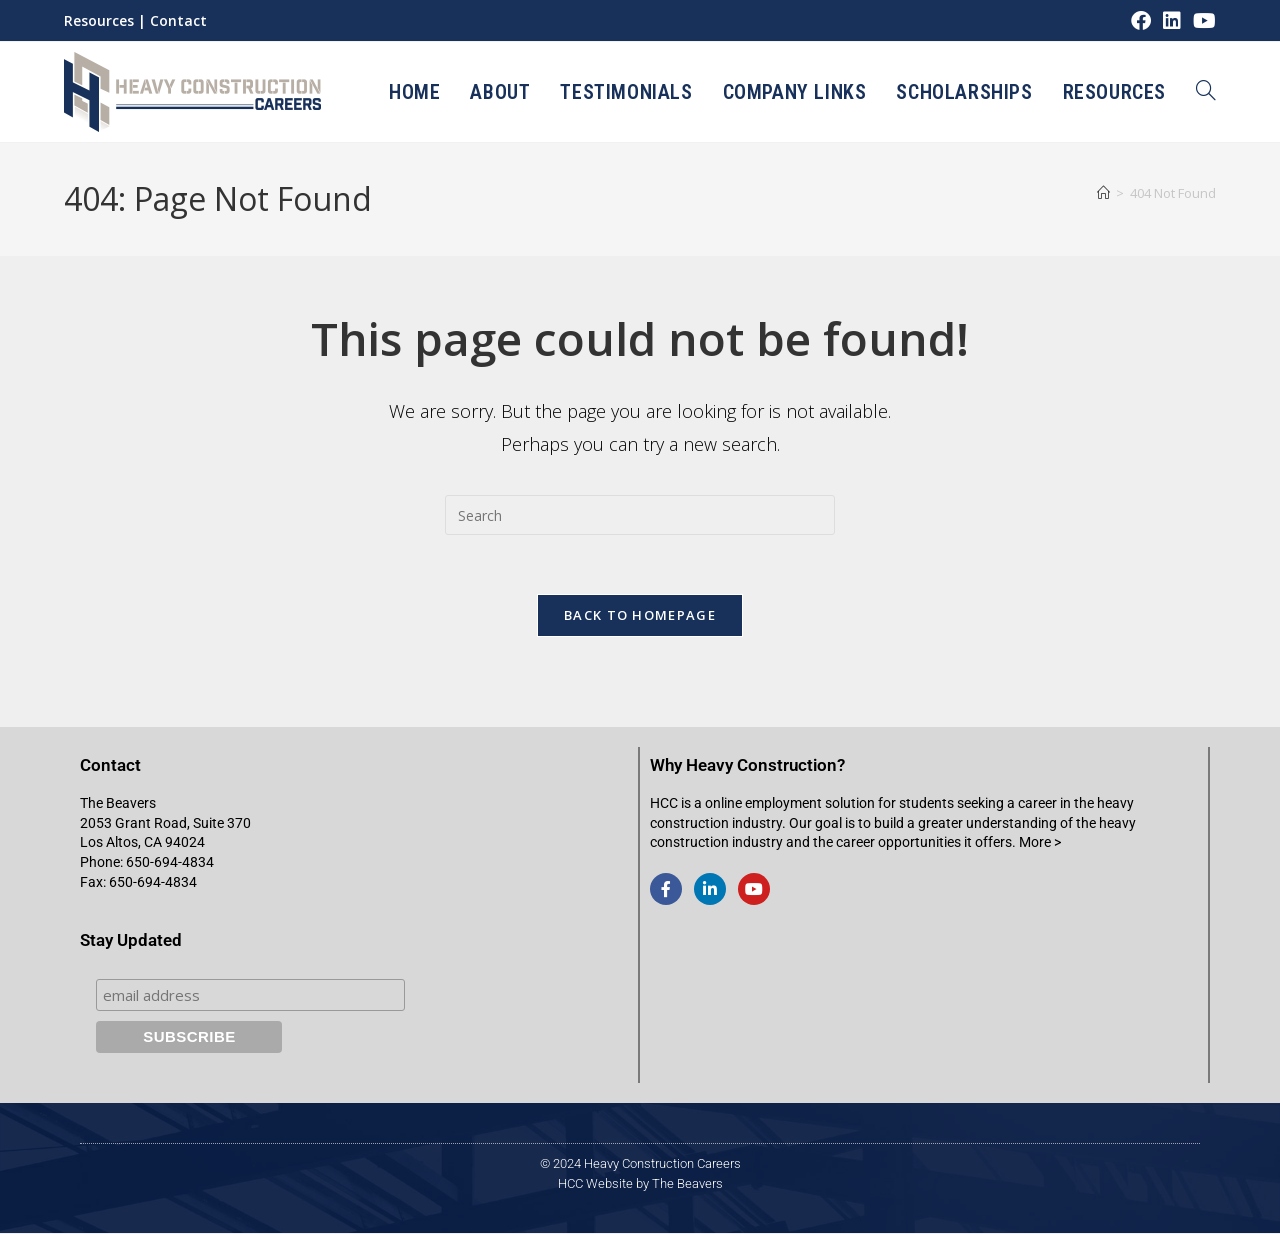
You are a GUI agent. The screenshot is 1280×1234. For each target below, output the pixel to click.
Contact (178, 20)
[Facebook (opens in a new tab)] (1141, 21)
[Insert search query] (640, 515)
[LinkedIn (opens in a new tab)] (1172, 21)
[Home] (1103, 193)
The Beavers (687, 1184)
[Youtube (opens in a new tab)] (1201, 21)
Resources (99, 20)
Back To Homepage (640, 616)
